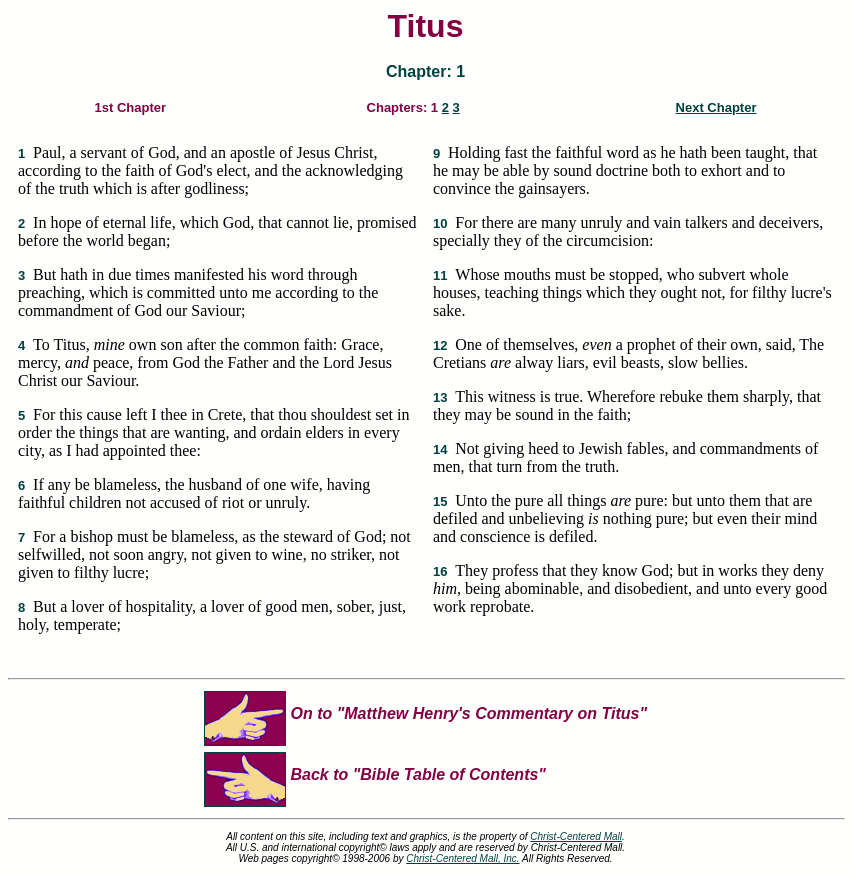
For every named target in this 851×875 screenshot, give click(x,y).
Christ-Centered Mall (576, 836)
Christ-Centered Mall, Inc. (462, 858)
